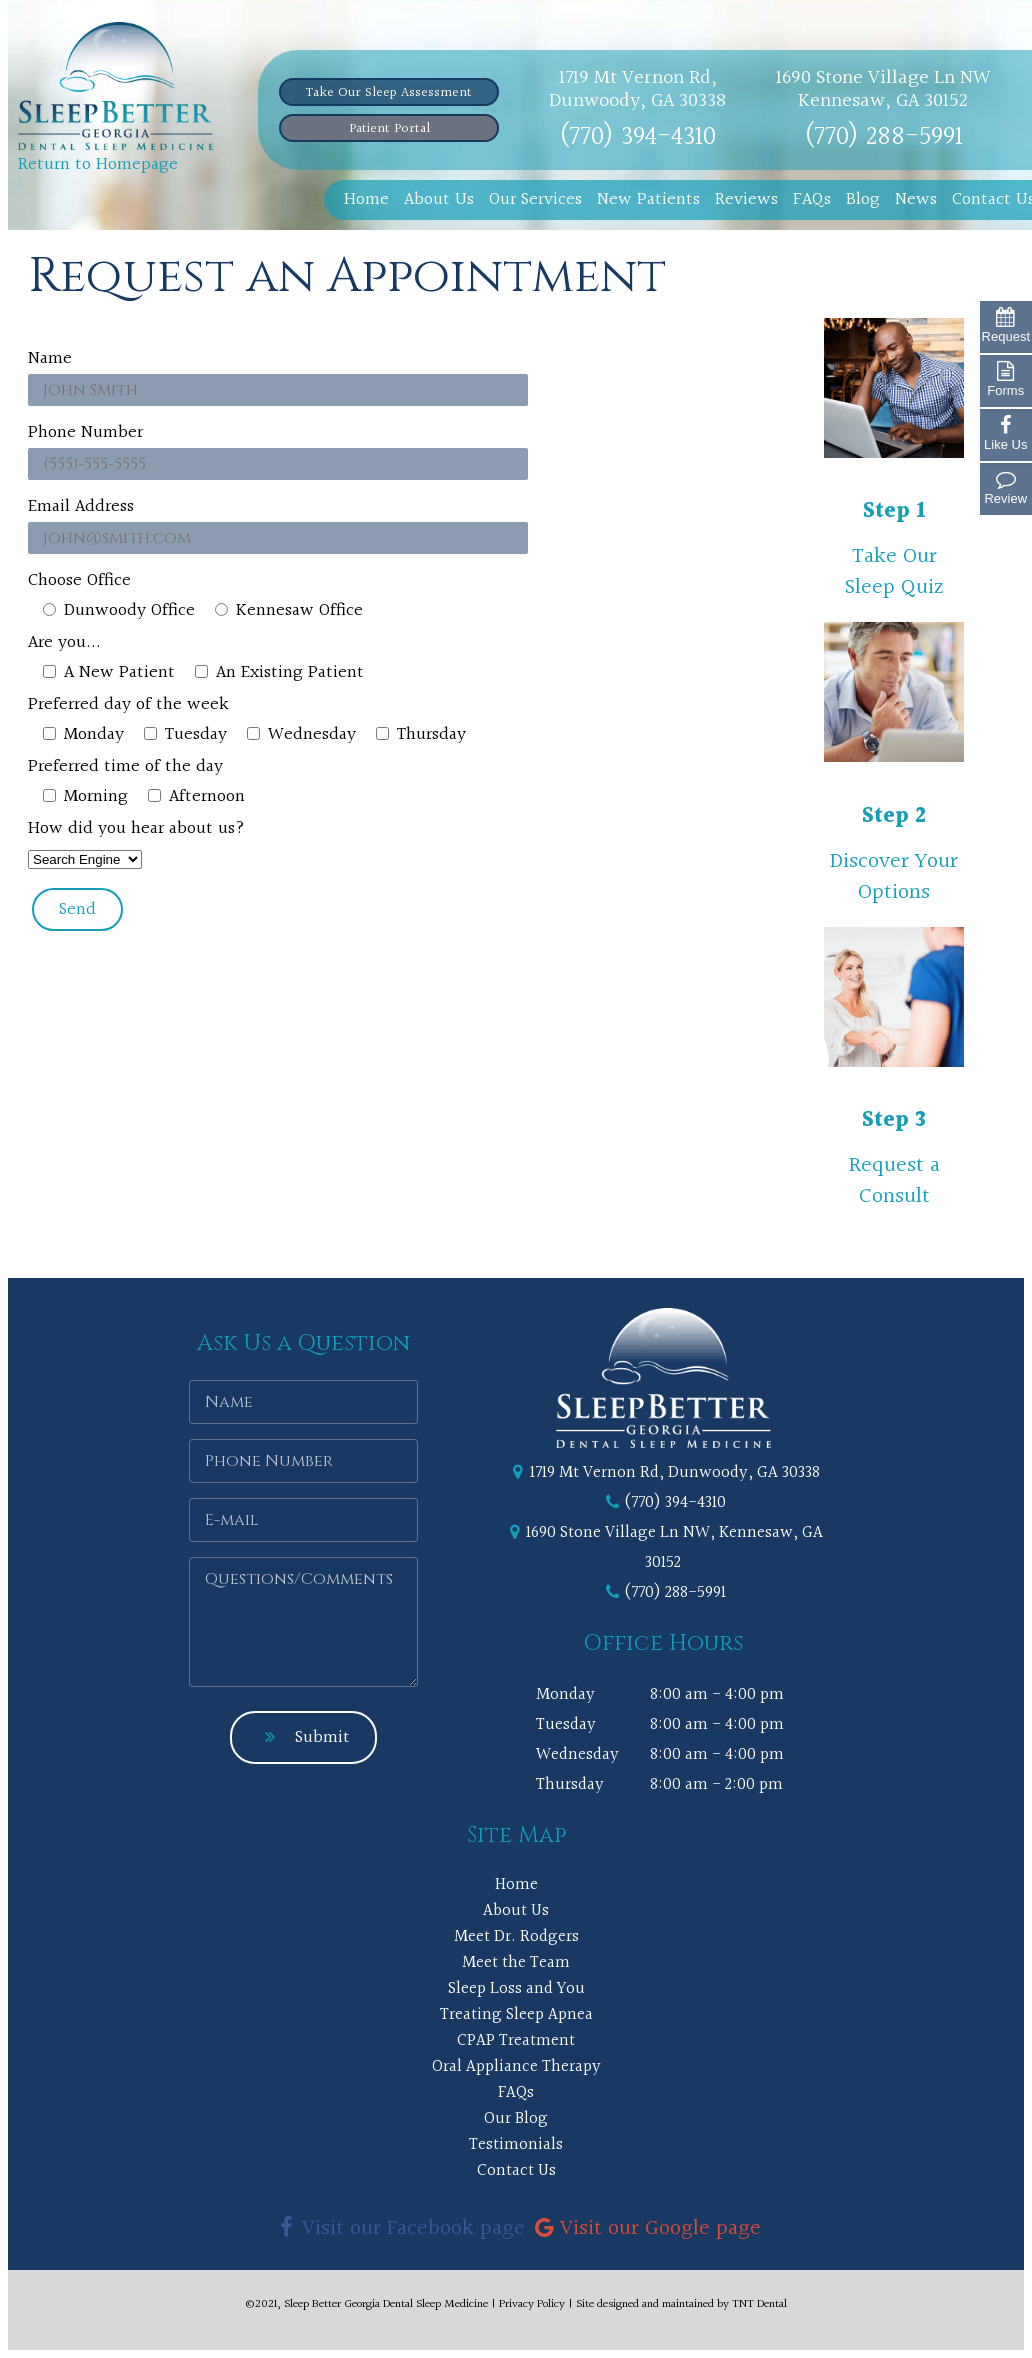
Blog (863, 199)
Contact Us (516, 2170)
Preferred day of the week (128, 704)
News (916, 199)
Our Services (535, 199)
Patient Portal (389, 129)
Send (77, 909)
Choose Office (79, 580)
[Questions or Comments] (303, 1622)
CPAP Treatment (516, 2040)
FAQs (812, 199)
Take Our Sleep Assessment (389, 93)
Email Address (81, 506)
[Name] (303, 1402)
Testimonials (516, 2144)
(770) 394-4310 (637, 138)
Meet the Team (516, 1962)
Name (50, 358)
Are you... (64, 642)
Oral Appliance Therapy (516, 2066)
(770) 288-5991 (883, 138)
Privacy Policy (532, 2304)
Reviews (746, 199)
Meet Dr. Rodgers (516, 1936)
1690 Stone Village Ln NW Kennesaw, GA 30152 (883, 89)
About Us (439, 199)
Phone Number (85, 432)
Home (366, 199)
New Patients (648, 199)
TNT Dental (759, 2304)
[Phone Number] (303, 1461)
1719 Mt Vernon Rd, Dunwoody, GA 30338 (637, 89)
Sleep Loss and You (516, 1988)
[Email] (303, 1520)
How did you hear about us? (136, 828)
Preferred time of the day (125, 766)
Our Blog (516, 2118)
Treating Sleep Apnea (516, 2014)
